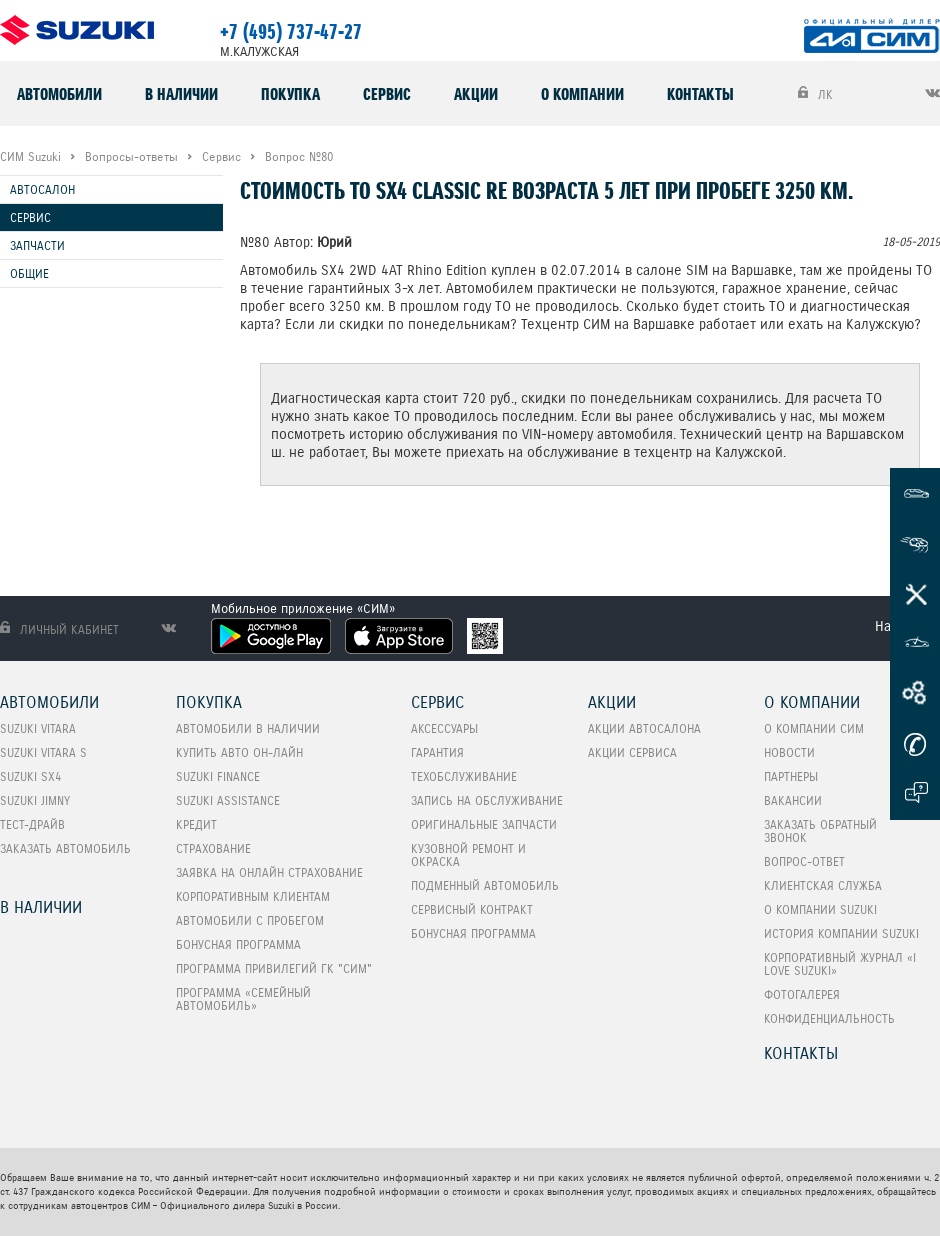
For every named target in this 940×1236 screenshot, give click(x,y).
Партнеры (791, 776)
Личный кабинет (59, 629)
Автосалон (42, 189)
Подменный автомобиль (485, 885)
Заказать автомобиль (65, 848)
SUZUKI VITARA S (43, 752)
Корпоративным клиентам (253, 896)
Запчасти (37, 245)
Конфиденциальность (829, 1018)
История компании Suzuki (841, 933)
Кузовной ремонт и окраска (468, 855)
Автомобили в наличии (248, 728)
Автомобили (59, 94)
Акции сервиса (632, 752)
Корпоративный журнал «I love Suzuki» (840, 964)
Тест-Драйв (32, 824)
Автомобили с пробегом (250, 920)
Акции (476, 94)
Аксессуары (444, 728)
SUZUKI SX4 (30, 776)
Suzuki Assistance (228, 800)
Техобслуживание (464, 776)
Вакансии (793, 800)
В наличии (181, 94)
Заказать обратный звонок (820, 831)
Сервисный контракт (472, 909)
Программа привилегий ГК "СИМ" (274, 968)
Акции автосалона (644, 728)
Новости (789, 752)
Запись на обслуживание (487, 800)
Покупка (290, 94)
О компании (582, 94)
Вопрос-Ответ (804, 861)
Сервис (387, 94)
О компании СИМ (814, 728)
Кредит (196, 824)
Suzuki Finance (218, 776)
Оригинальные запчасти (484, 824)
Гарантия (437, 752)
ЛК (815, 94)
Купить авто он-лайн (239, 752)
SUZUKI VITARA (38, 728)
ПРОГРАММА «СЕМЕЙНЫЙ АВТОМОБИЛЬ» (243, 999)
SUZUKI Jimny (35, 800)
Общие (29, 273)
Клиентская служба (823, 885)
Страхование (213, 848)
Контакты (700, 94)
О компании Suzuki (820, 909)
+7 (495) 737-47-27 (291, 32)
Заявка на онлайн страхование (269, 872)
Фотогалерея (802, 994)
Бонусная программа (238, 944)
